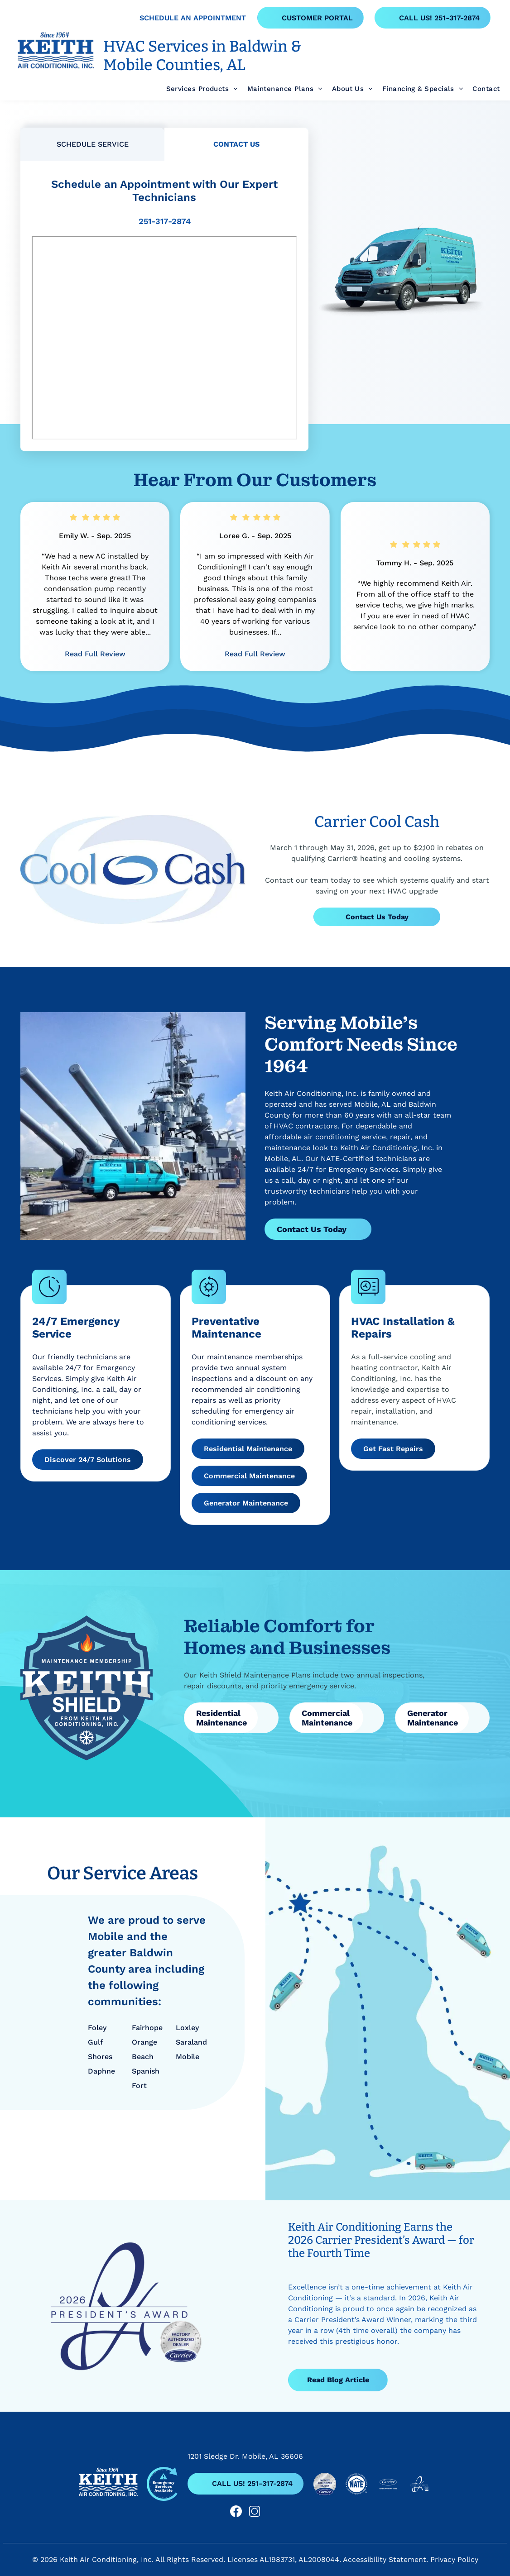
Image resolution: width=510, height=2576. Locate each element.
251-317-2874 (165, 221)
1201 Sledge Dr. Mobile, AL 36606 (245, 2456)
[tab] (92, 144)
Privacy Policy (454, 2559)
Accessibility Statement (384, 2559)
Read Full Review (95, 654)
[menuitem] (197, 89)
